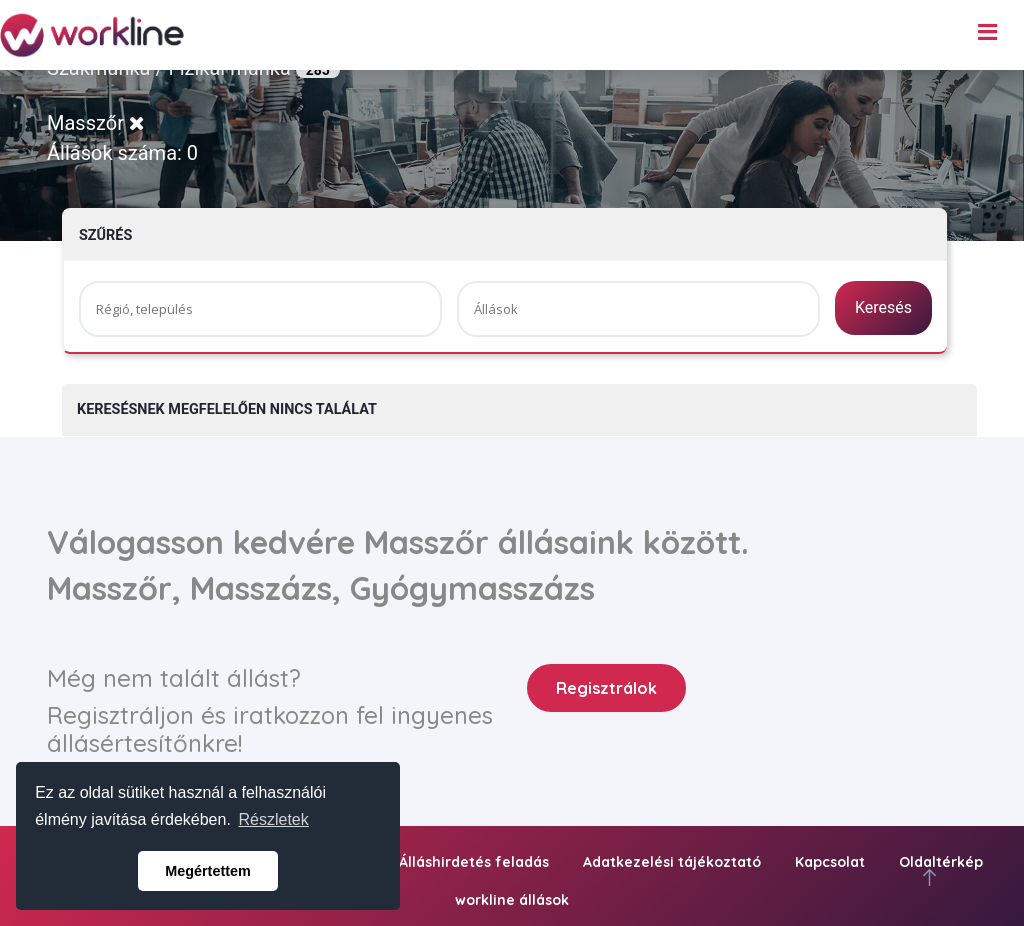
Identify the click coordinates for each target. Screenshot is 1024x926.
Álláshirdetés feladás (474, 862)
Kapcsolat (830, 862)
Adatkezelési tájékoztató (672, 862)
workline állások (512, 900)
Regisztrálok (606, 688)
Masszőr (96, 123)
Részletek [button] (274, 819)
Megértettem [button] (208, 871)
